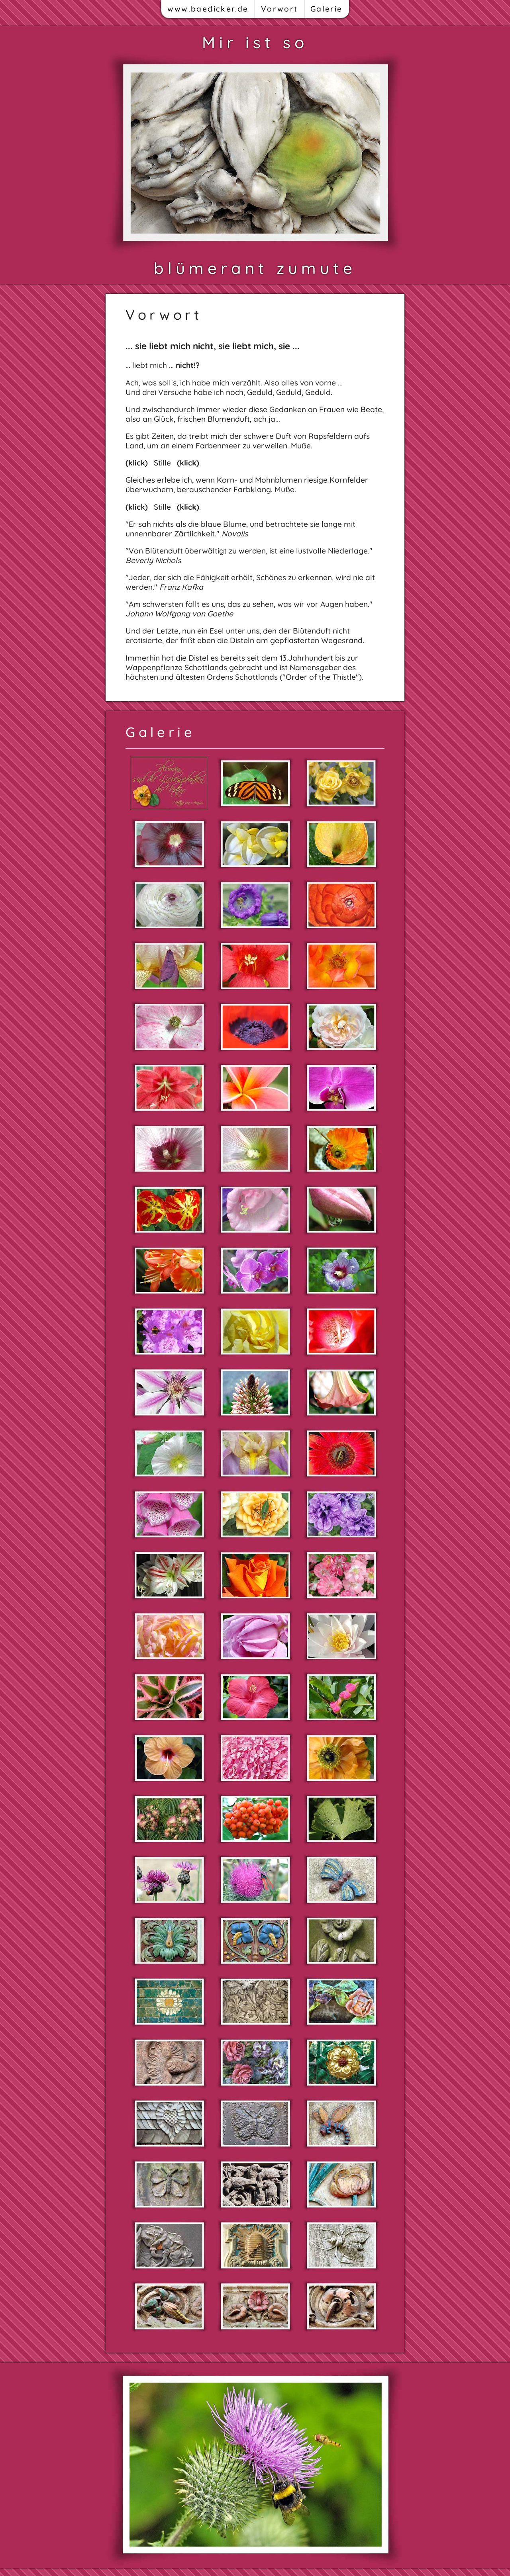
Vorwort (279, 9)
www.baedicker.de (207, 9)
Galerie (326, 9)
